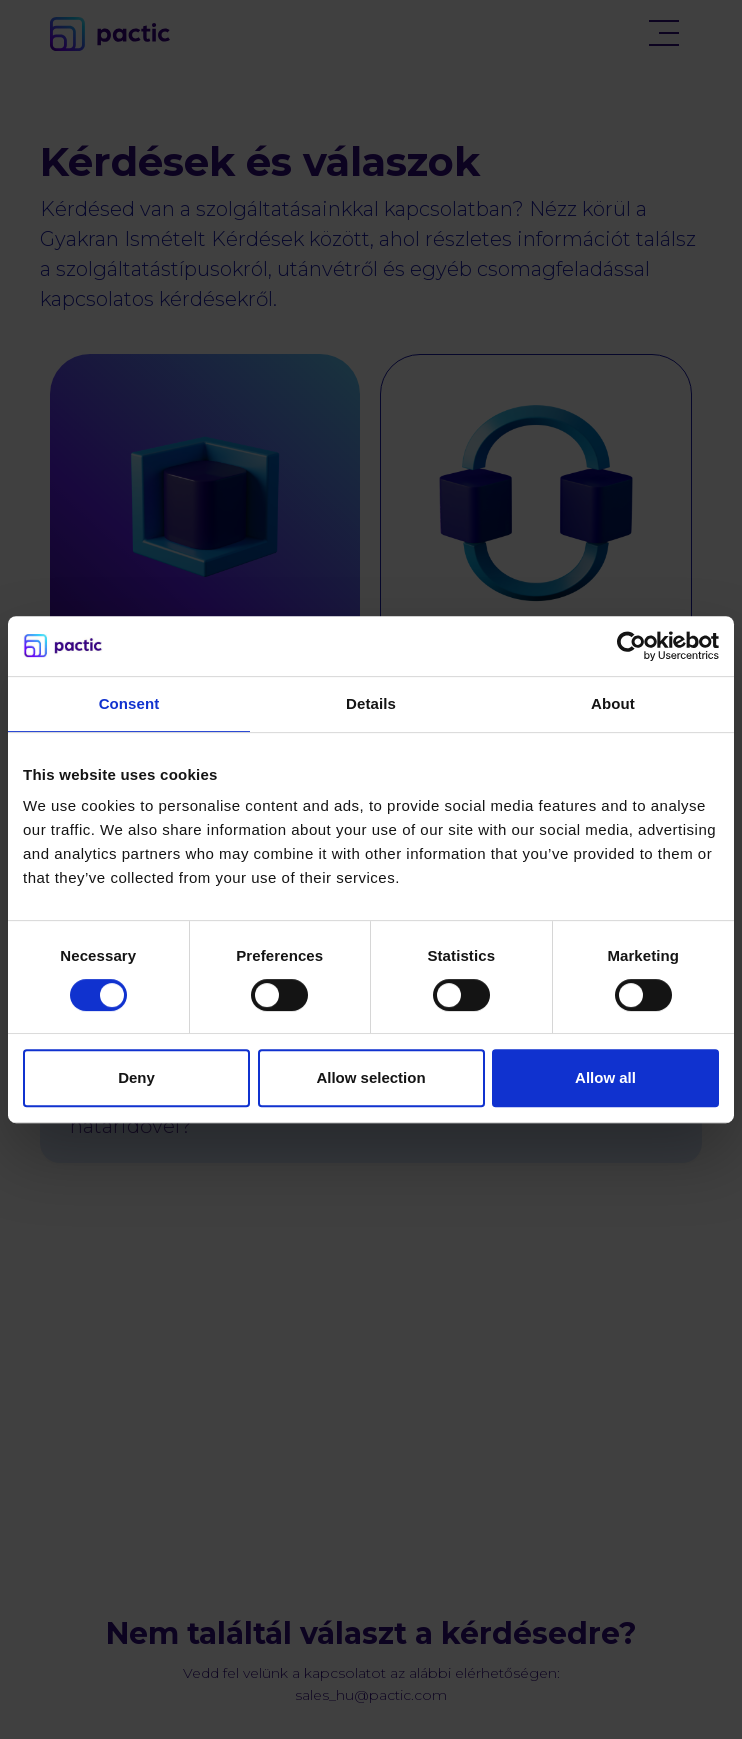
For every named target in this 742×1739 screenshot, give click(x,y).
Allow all (605, 1077)
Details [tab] (371, 703)
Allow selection (370, 1077)
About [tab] (613, 703)
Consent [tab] (129, 703)
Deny (136, 1077)
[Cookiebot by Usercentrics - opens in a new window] (631, 646)
